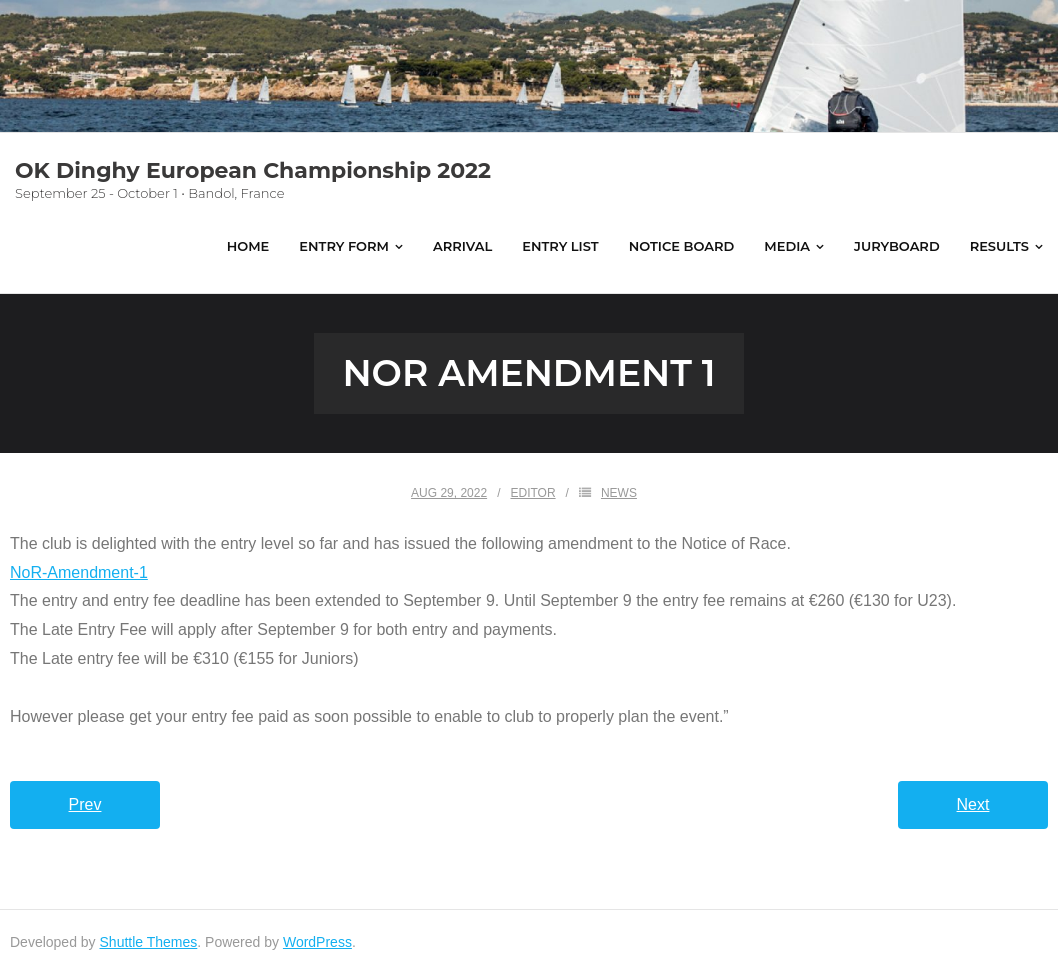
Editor (532, 493)
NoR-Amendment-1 (79, 572)
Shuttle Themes (149, 942)
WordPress (317, 942)
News (619, 493)
